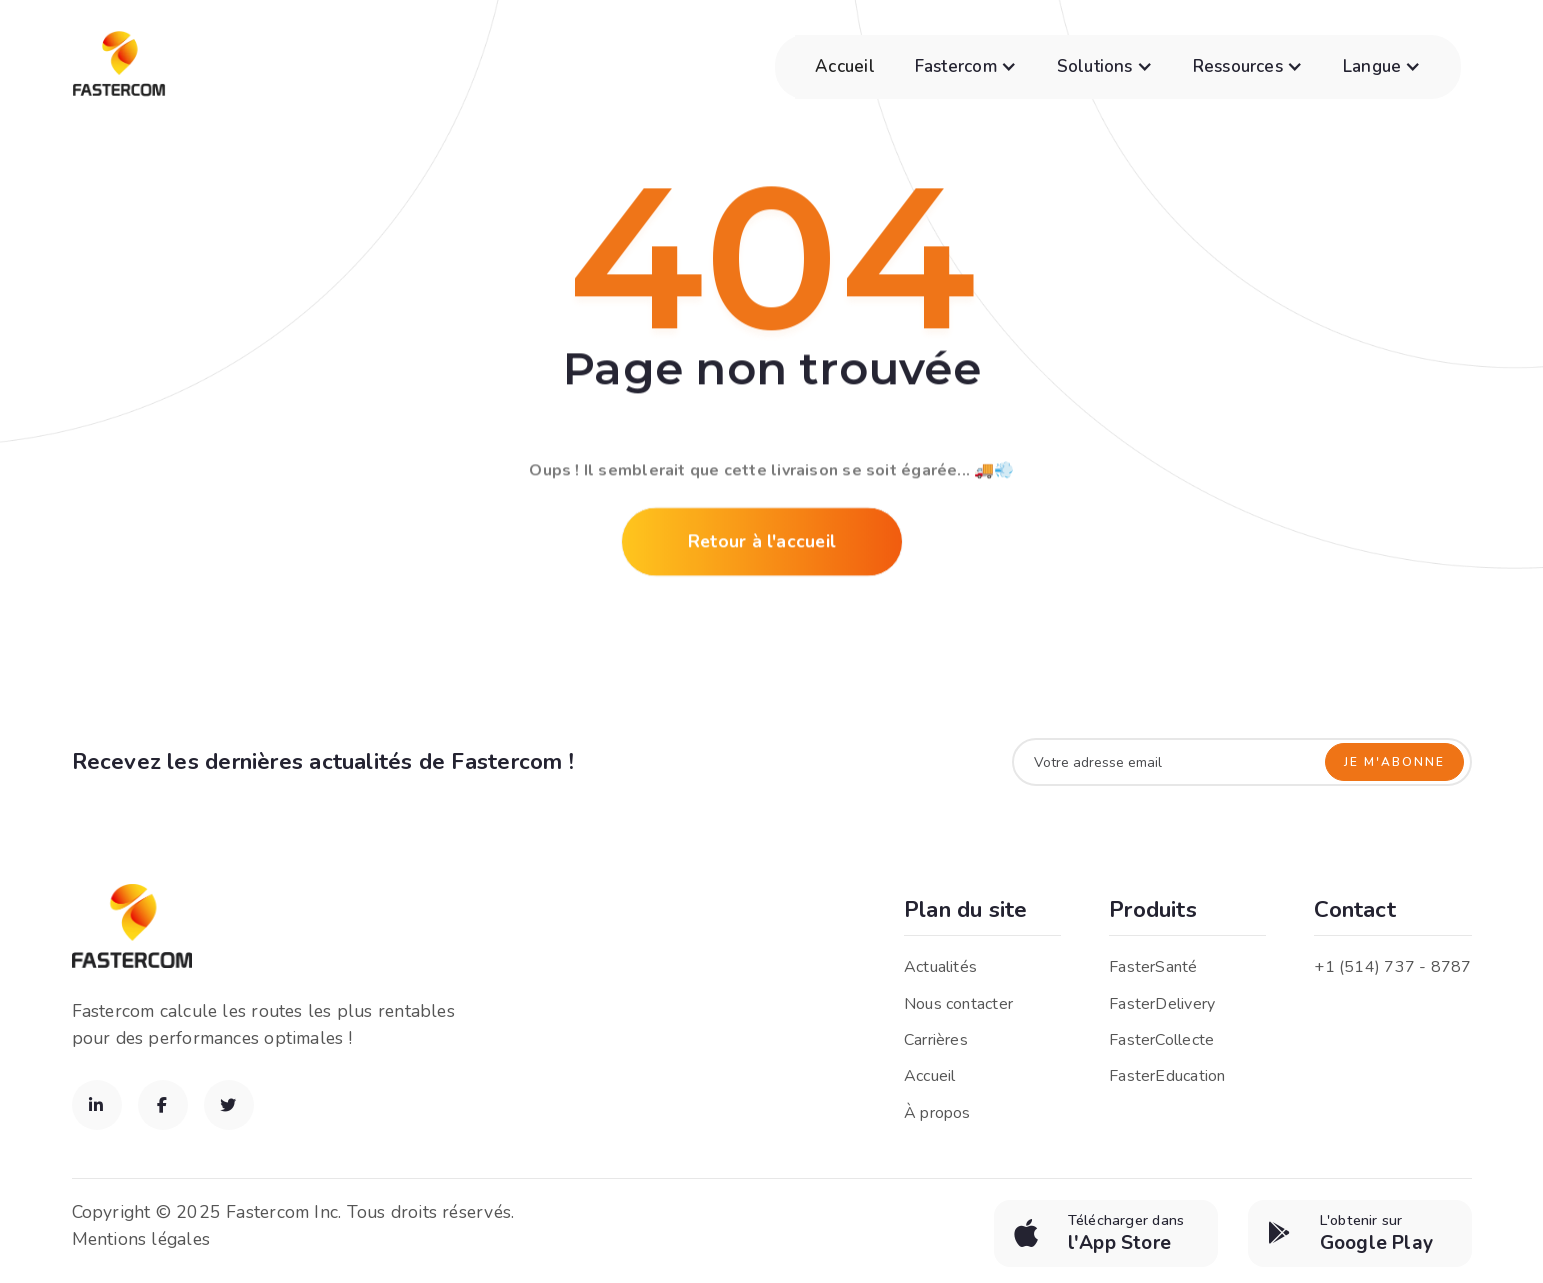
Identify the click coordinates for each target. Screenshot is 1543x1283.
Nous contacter (958, 1004)
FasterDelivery (1162, 1004)
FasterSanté (1153, 967)
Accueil (845, 66)
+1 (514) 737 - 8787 (1392, 967)
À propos (937, 1113)
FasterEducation (1167, 1076)
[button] (966, 67)
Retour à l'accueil (762, 544)
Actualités (940, 967)
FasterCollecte (1161, 1040)
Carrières (936, 1040)
